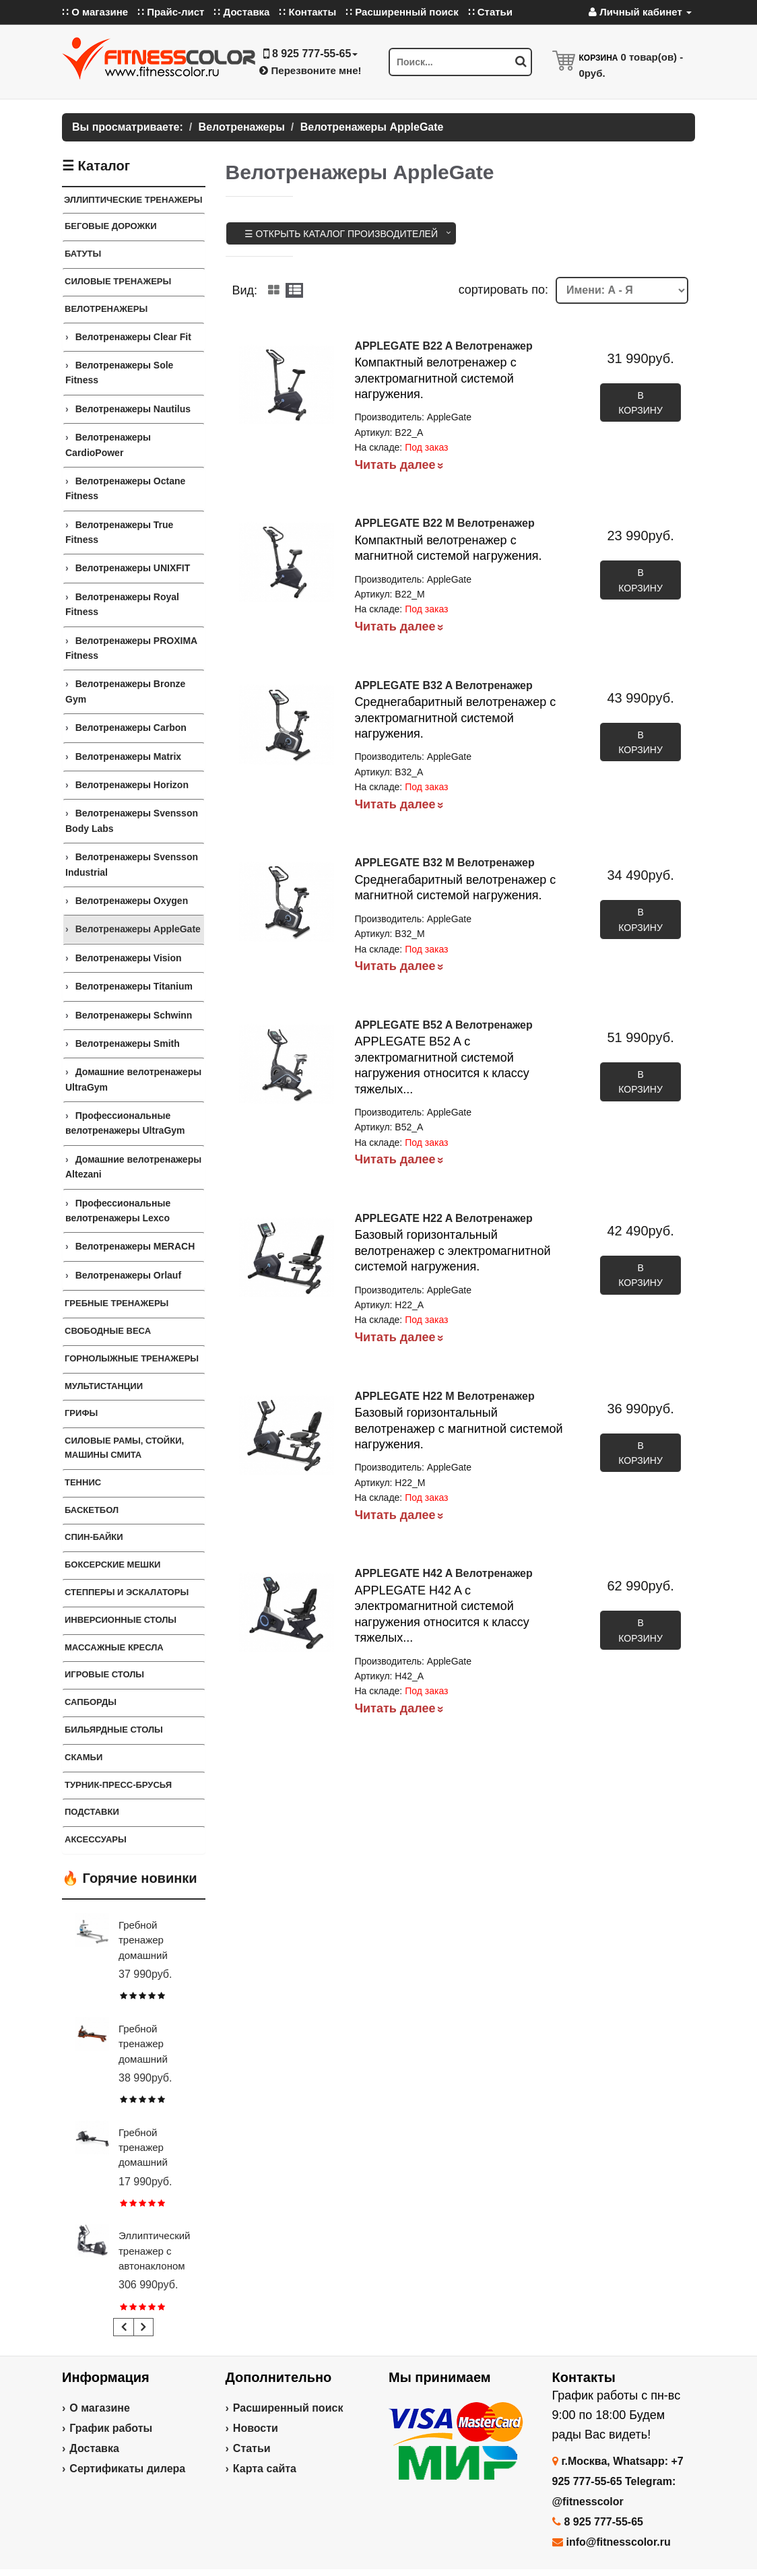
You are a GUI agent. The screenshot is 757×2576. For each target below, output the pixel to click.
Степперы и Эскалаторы (127, 1592)
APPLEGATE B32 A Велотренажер (443, 685)
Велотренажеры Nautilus (133, 409)
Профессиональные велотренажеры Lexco (117, 1210)
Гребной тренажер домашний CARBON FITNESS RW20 (155, 2163)
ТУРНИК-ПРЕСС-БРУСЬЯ (118, 1785)
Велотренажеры (106, 309)
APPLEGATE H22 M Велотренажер (444, 1396)
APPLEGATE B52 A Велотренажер (443, 1025)
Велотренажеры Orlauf (128, 1275)
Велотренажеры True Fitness (119, 532)
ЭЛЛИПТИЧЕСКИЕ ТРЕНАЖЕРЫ (133, 200)
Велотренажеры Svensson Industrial (131, 864)
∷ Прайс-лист (170, 12)
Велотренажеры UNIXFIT (133, 567)
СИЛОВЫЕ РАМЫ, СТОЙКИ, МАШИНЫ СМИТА (124, 1448)
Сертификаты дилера (127, 2468)
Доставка (94, 2448)
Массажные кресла (114, 1647)
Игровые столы (104, 1674)
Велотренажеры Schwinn (134, 1015)
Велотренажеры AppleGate (138, 929)
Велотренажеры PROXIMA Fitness (131, 648)
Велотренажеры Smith (127, 1043)
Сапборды (91, 1702)
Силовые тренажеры (118, 281)
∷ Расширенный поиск (402, 12)
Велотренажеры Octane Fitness (125, 488)
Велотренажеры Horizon (132, 784)
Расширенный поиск (288, 2408)
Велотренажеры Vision (128, 958)
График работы (110, 2428)
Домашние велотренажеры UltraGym (133, 1079)
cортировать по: (503, 289)
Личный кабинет (640, 12)
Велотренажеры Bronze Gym (125, 691)
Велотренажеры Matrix (128, 756)
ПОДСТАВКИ (92, 1812)
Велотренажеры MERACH (135, 1246)
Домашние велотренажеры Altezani (133, 1167)
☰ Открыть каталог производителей (341, 233)
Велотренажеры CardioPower (108, 444)
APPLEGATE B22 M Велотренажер (444, 523)
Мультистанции (104, 1386)
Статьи (252, 2448)
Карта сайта (264, 2468)
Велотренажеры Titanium (134, 986)
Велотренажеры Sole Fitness (119, 372)
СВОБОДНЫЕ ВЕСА (108, 1331)
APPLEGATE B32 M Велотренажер (444, 862)
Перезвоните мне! (310, 70)
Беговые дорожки (111, 226)
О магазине (99, 2408)
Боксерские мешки (112, 1564)
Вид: (245, 290)
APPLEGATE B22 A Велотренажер (443, 346)
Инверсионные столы (120, 1620)
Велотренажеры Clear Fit (133, 336)
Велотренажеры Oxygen (132, 900)
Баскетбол (92, 1510)
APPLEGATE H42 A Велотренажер (443, 1573)
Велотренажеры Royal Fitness (122, 604)
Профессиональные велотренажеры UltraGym (125, 1123)
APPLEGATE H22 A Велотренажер (443, 1218)
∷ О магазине (95, 12)
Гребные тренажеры (116, 1303)
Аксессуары (96, 1839)
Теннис (83, 1482)
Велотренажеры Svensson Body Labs (131, 820)
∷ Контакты (307, 12)
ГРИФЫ (81, 1413)
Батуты (83, 254)
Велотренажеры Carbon (131, 727)
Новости (255, 2428)
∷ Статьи (490, 12)
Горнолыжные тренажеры (132, 1358)
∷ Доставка (241, 12)
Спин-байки (94, 1537)
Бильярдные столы (114, 1730)
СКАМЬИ (83, 1757)
